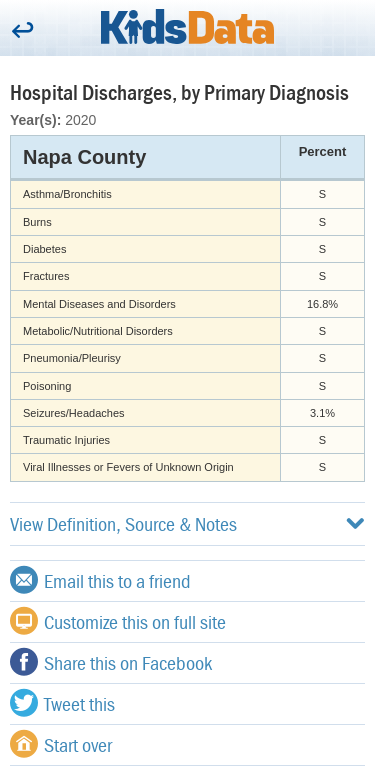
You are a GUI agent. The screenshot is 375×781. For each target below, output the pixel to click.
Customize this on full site (118, 621)
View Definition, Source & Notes (187, 523)
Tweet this (62, 703)
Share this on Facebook (111, 662)
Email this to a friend (100, 580)
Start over (61, 744)
